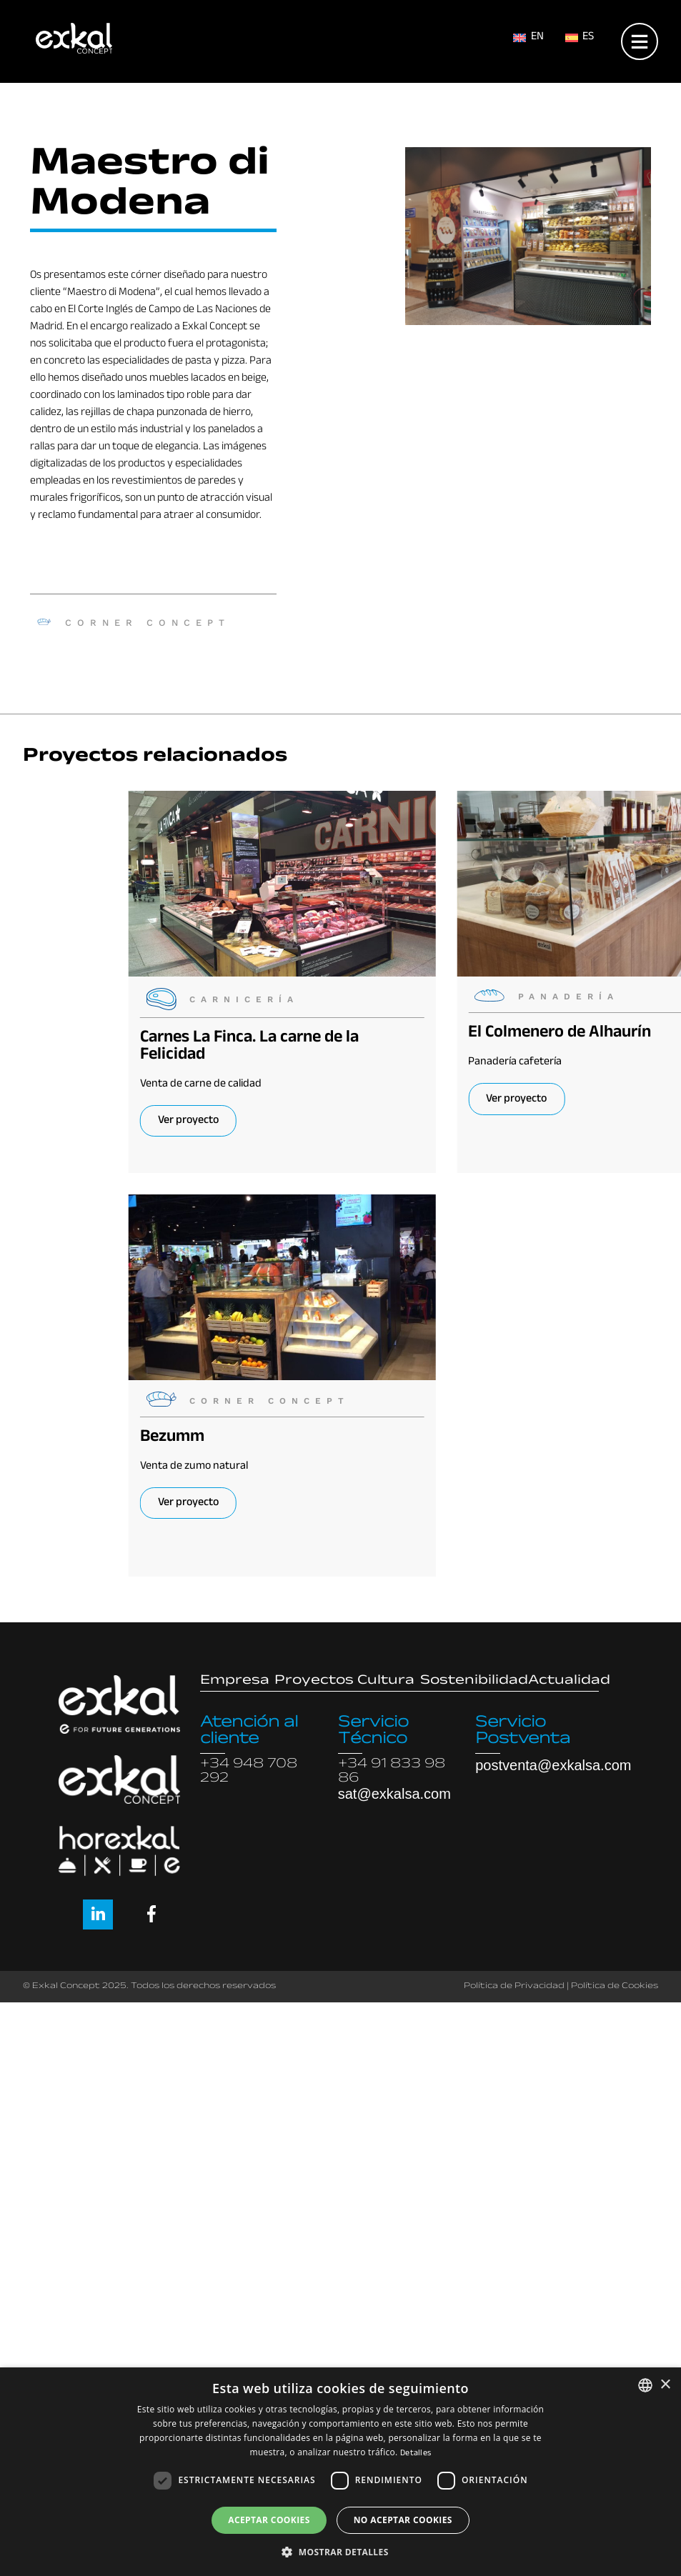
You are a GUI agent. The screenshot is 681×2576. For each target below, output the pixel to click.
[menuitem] (528, 39)
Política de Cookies (614, 1987)
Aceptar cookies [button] (268, 2520)
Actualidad (569, 1681)
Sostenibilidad (474, 1681)
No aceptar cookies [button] (403, 2520)
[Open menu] (639, 38)
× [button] (665, 2385)
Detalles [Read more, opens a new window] (415, 2454)
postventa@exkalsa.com (553, 1765)
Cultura (385, 1681)
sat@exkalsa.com (394, 1794)
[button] (340, 2552)
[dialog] (340, 2471)
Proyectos (314, 1681)
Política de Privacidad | (516, 1987)
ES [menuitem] (588, 37)
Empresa (234, 1681)
